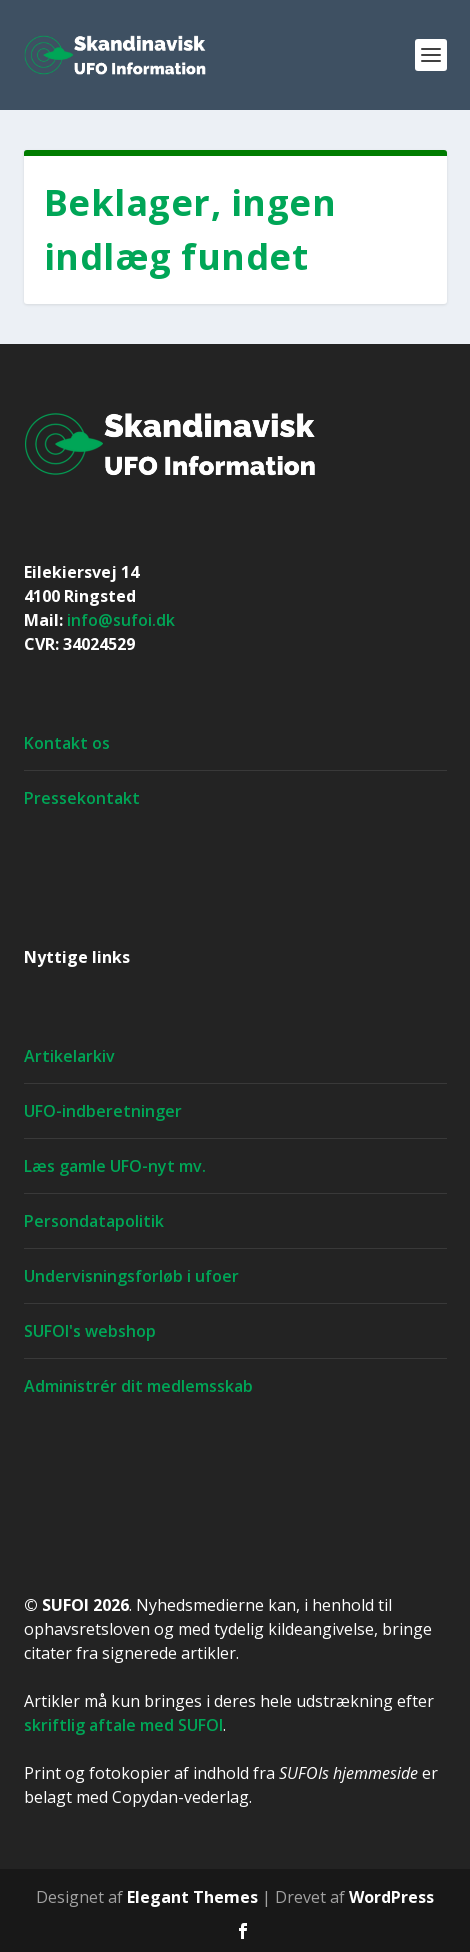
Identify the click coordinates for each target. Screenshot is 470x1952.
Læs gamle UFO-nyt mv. (115, 1166)
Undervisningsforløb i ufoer (131, 1276)
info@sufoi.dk (121, 620)
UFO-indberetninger (103, 1111)
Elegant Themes (192, 1897)
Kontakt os (67, 743)
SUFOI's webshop (90, 1331)
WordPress (391, 1897)
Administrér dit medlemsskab (138, 1386)
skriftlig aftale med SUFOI (123, 1725)
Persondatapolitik (94, 1221)
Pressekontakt (82, 798)
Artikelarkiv (69, 1056)
